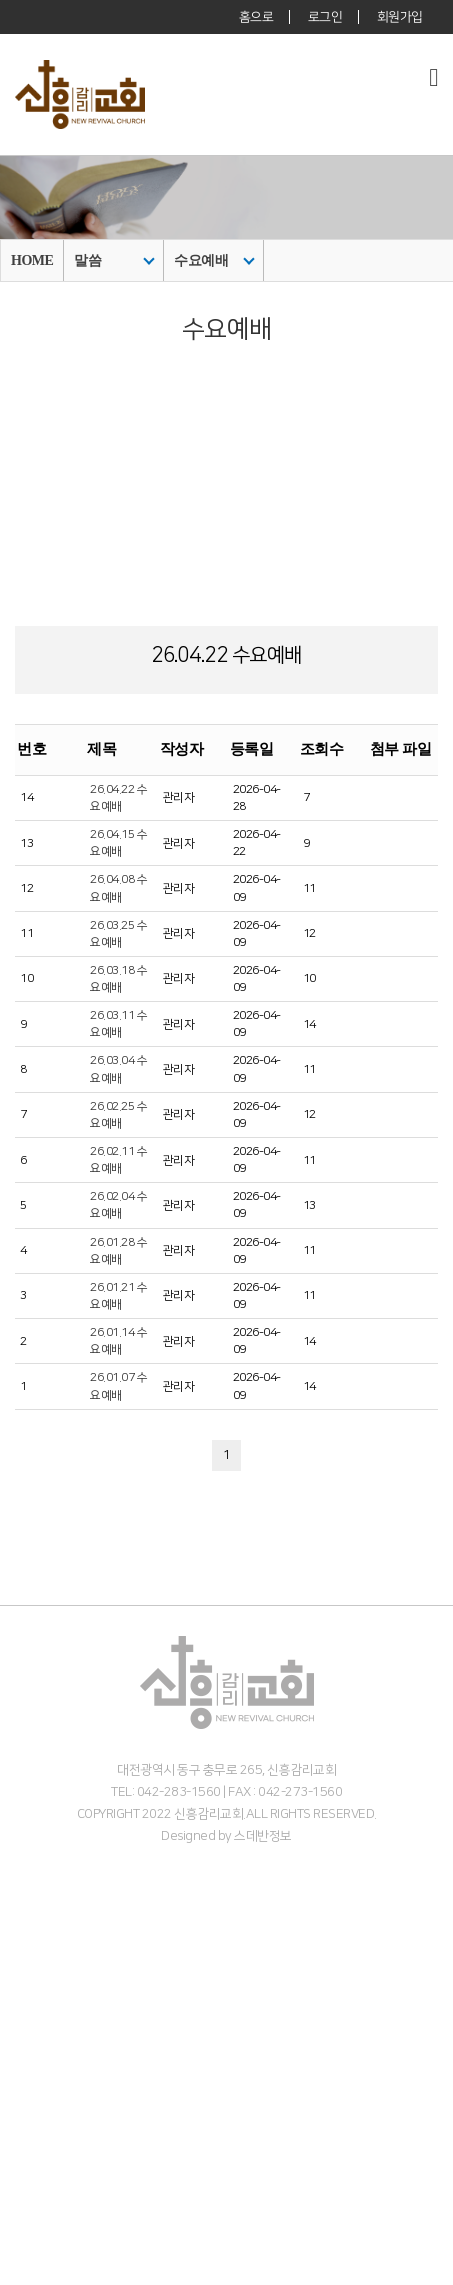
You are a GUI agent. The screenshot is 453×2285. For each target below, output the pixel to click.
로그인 (325, 17)
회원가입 (400, 17)
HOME (32, 260)
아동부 (17, 2183)
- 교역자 (21, 1979)
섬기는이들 (29, 1960)
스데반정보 (263, 1836)
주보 (11, 2257)
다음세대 (23, 2146)
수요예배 (214, 260)
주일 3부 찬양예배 (46, 2127)
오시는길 (23, 2034)
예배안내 (23, 2016)
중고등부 (23, 2201)
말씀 (114, 260)
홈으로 (256, 17)
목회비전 (23, 1942)
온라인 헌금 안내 (43, 2053)
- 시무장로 (26, 1997)
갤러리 (17, 2276)
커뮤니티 (23, 2239)
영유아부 (23, 2164)
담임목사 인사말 (41, 1923)
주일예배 (23, 2090)
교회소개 (23, 1904)
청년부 (17, 2220)
